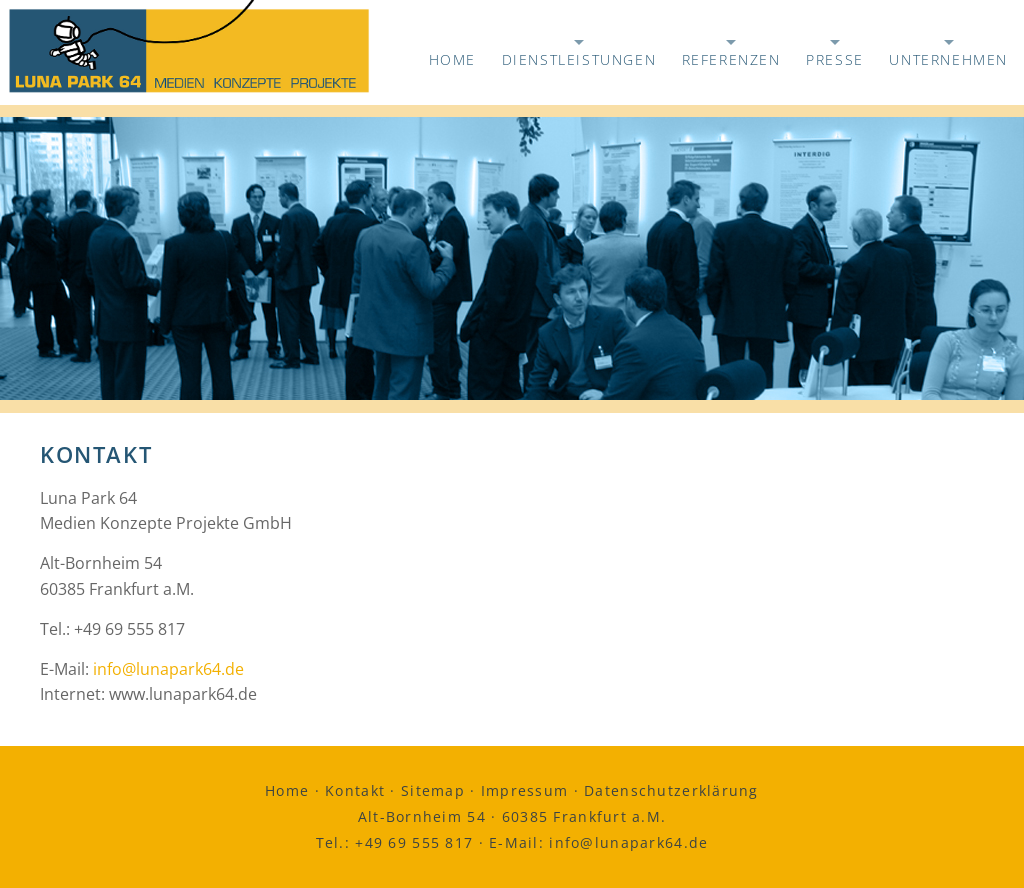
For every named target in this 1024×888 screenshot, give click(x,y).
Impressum (525, 790)
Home (452, 59)
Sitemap (433, 790)
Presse (835, 54)
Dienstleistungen (579, 54)
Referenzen (731, 54)
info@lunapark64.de (168, 669)
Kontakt (355, 790)
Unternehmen (948, 54)
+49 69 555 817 (414, 842)
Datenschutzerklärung (671, 790)
